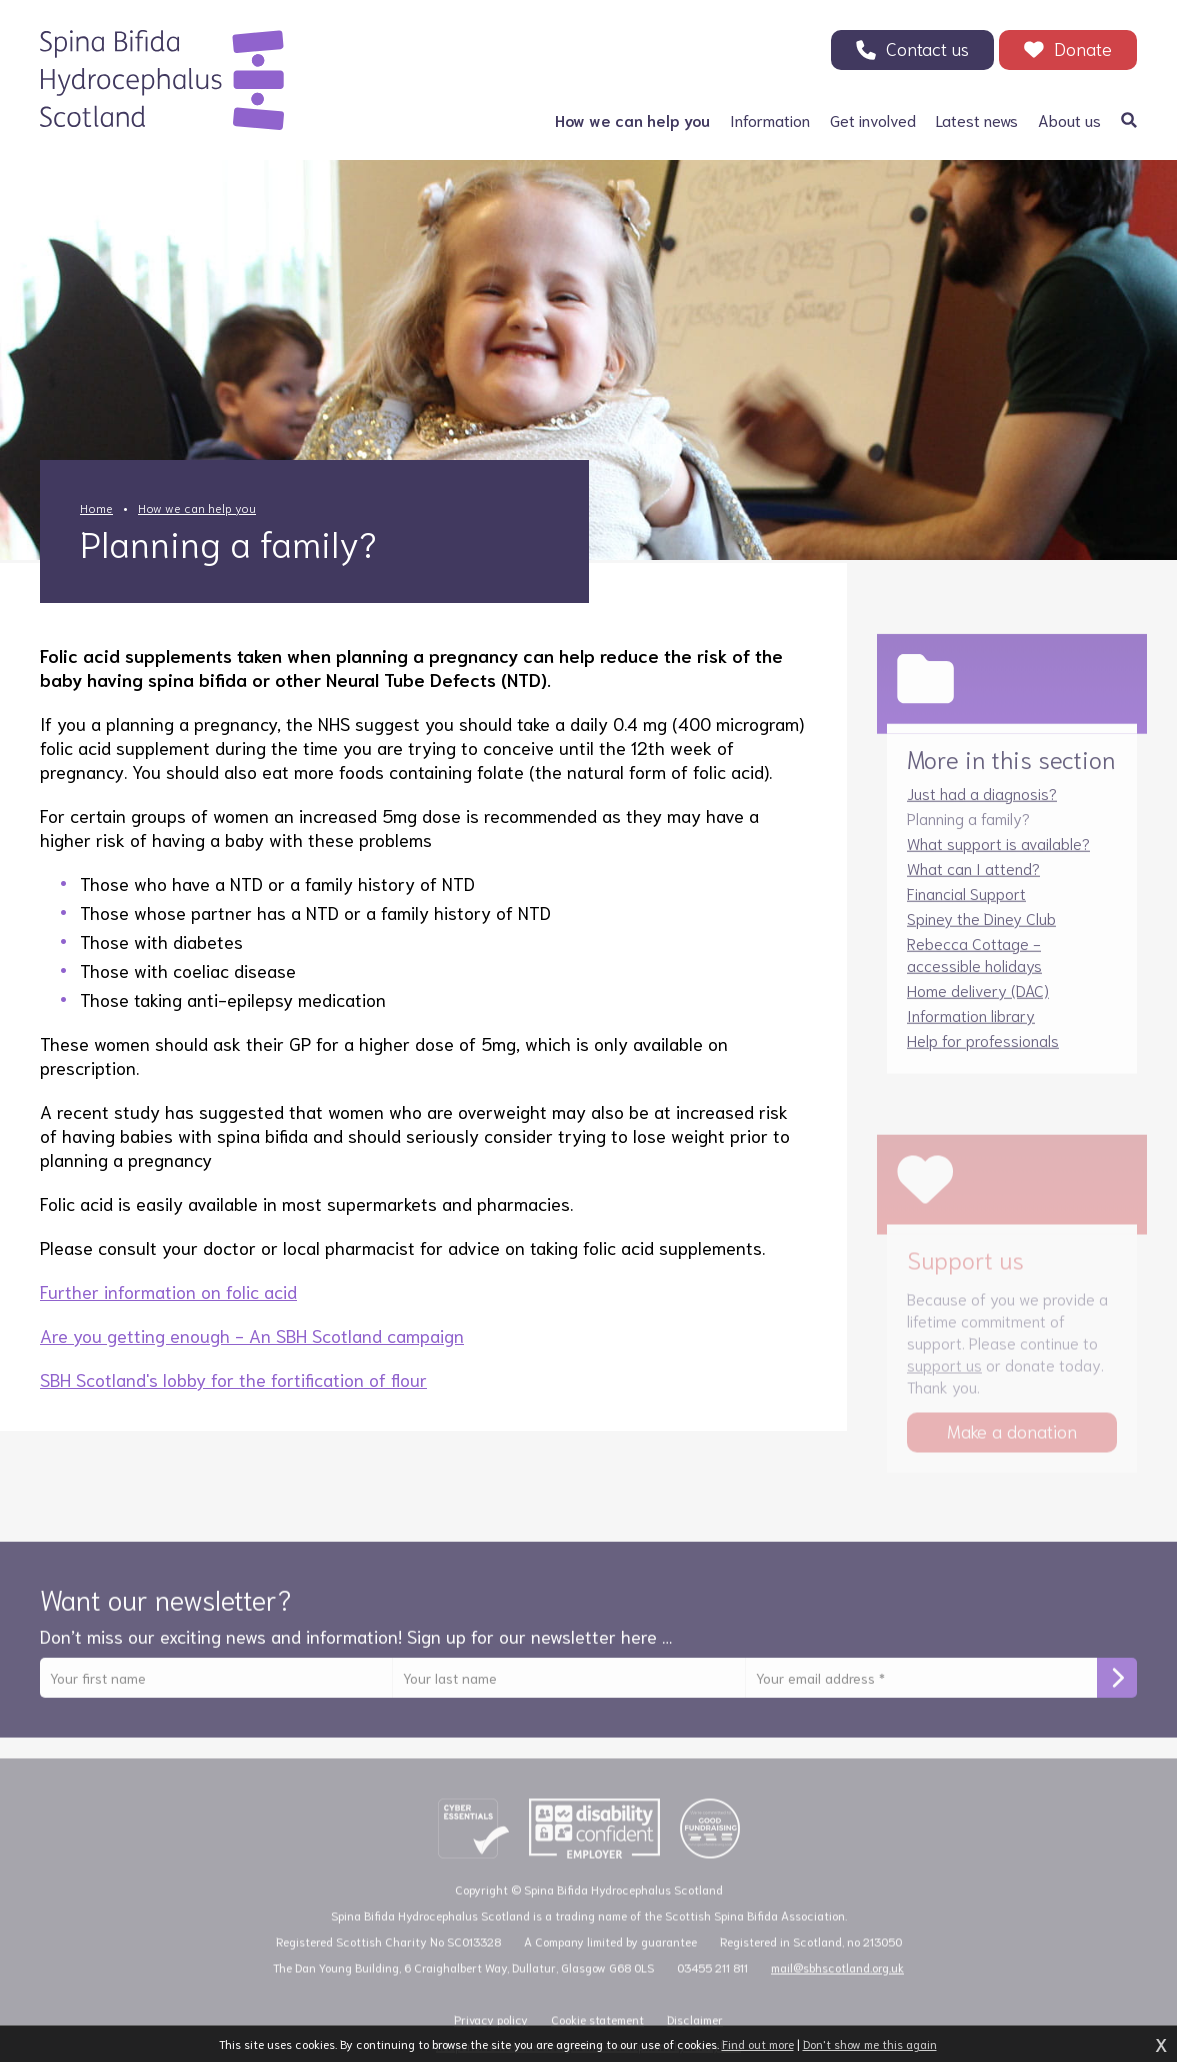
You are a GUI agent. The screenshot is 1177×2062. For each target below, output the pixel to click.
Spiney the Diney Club (981, 929)
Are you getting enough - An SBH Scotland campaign (252, 1335)
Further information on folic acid (168, 1291)
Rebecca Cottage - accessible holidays (974, 965)
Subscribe (1117, 1690)
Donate (1083, 48)
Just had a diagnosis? (982, 804)
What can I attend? (973, 879)
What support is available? (998, 854)
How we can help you (197, 507)
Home (96, 507)
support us (944, 1379)
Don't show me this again (870, 2043)
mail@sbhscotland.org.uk (837, 1982)
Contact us (927, 48)
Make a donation (1012, 1446)
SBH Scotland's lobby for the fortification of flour (233, 1379)
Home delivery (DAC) (978, 1001)
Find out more (758, 2043)
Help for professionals (983, 1051)
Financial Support (966, 904)
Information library (971, 1026)
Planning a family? (968, 829)
